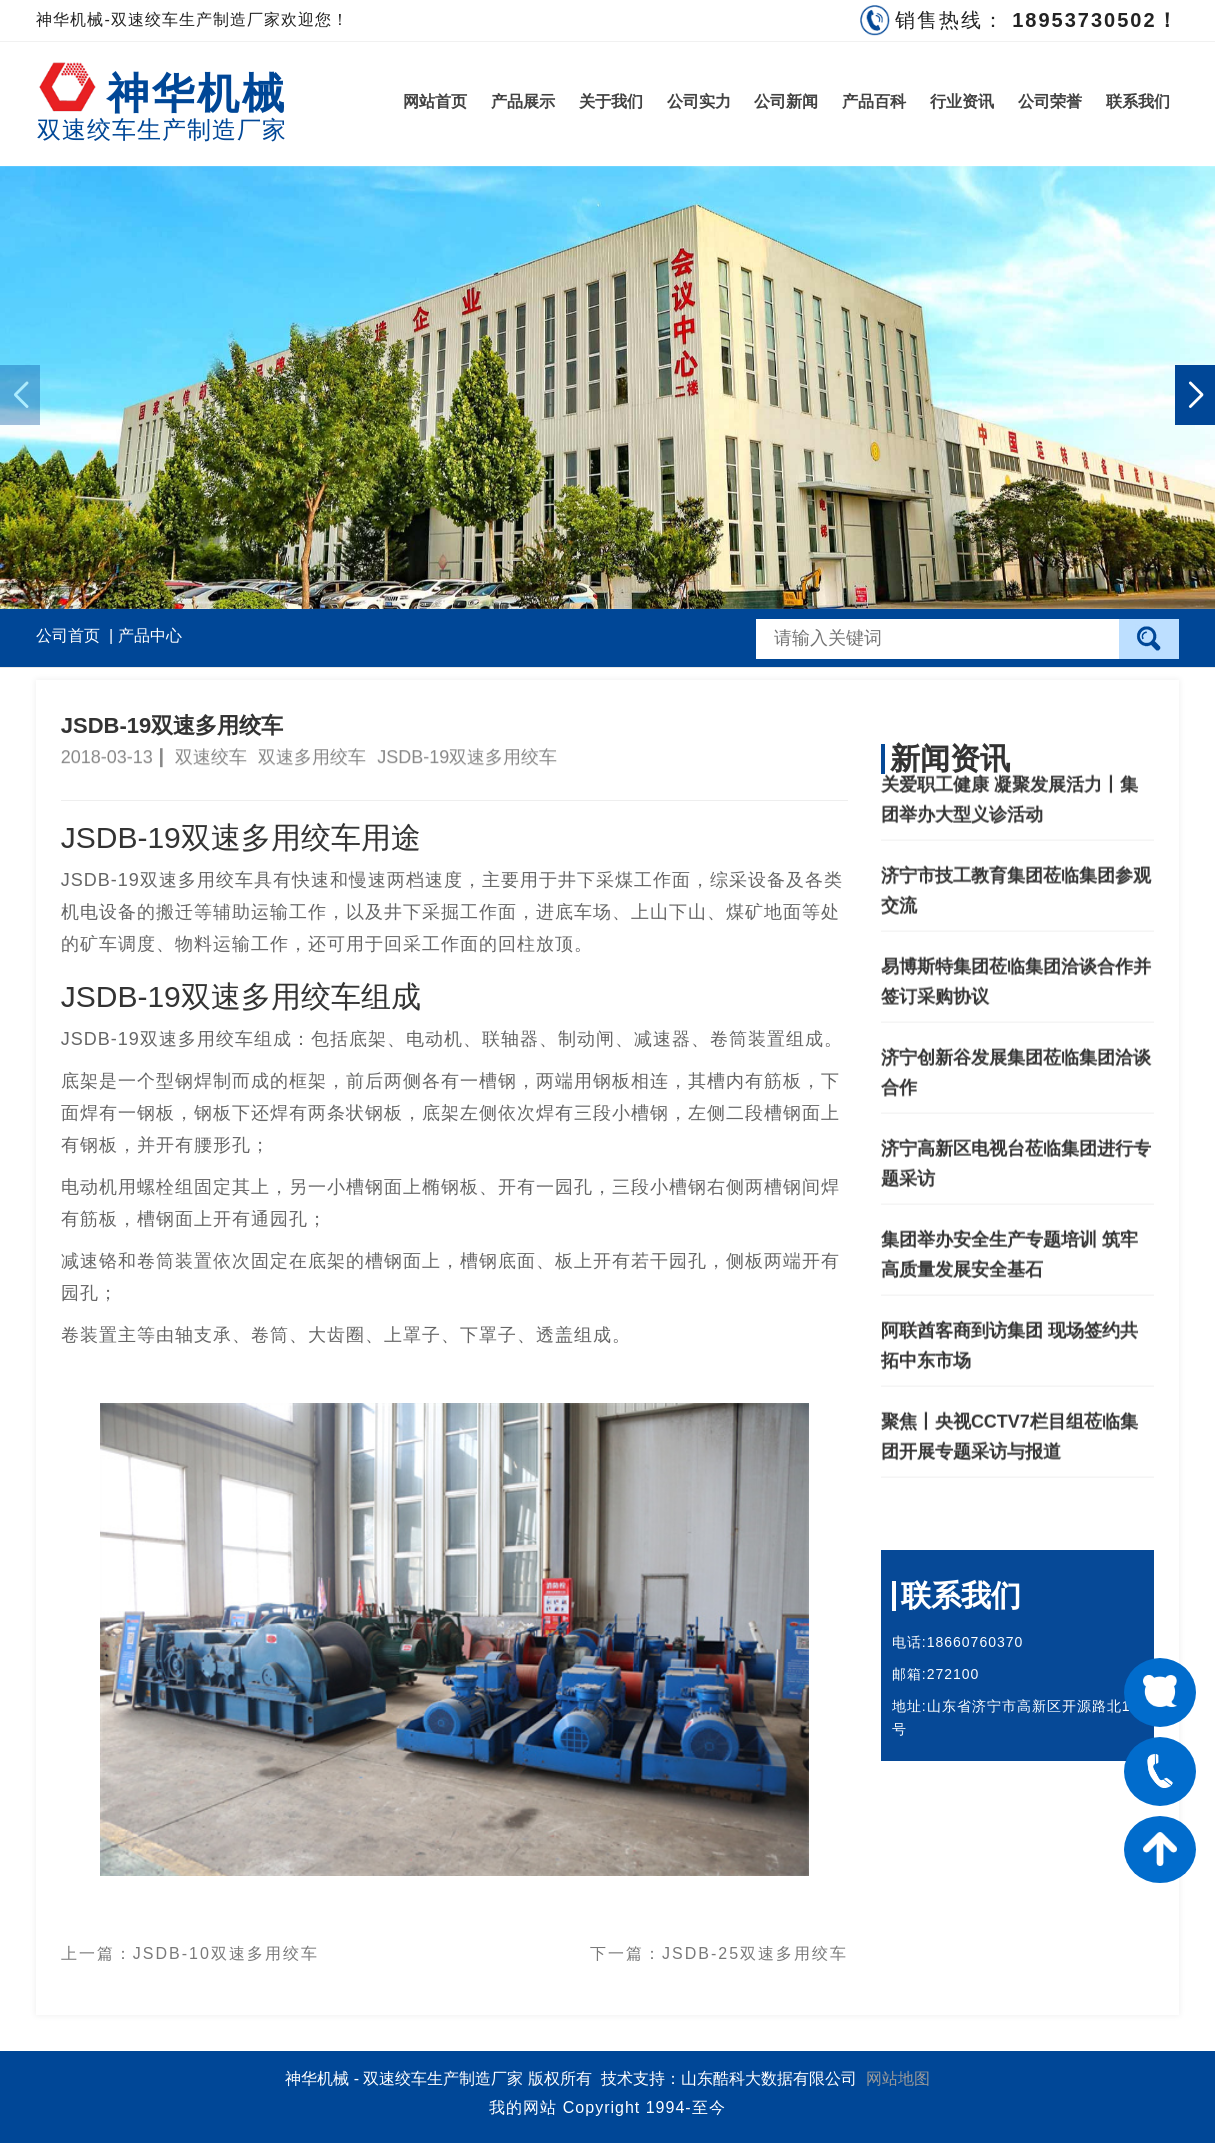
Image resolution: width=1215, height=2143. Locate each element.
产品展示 (523, 101)
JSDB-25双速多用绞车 (755, 1945)
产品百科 (874, 101)
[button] (1195, 395)
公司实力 (699, 101)
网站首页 (435, 101)
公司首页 (68, 635)
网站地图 (898, 2078)
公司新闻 (786, 101)
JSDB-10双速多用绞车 (226, 1945)
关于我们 (611, 101)
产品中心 (150, 635)
